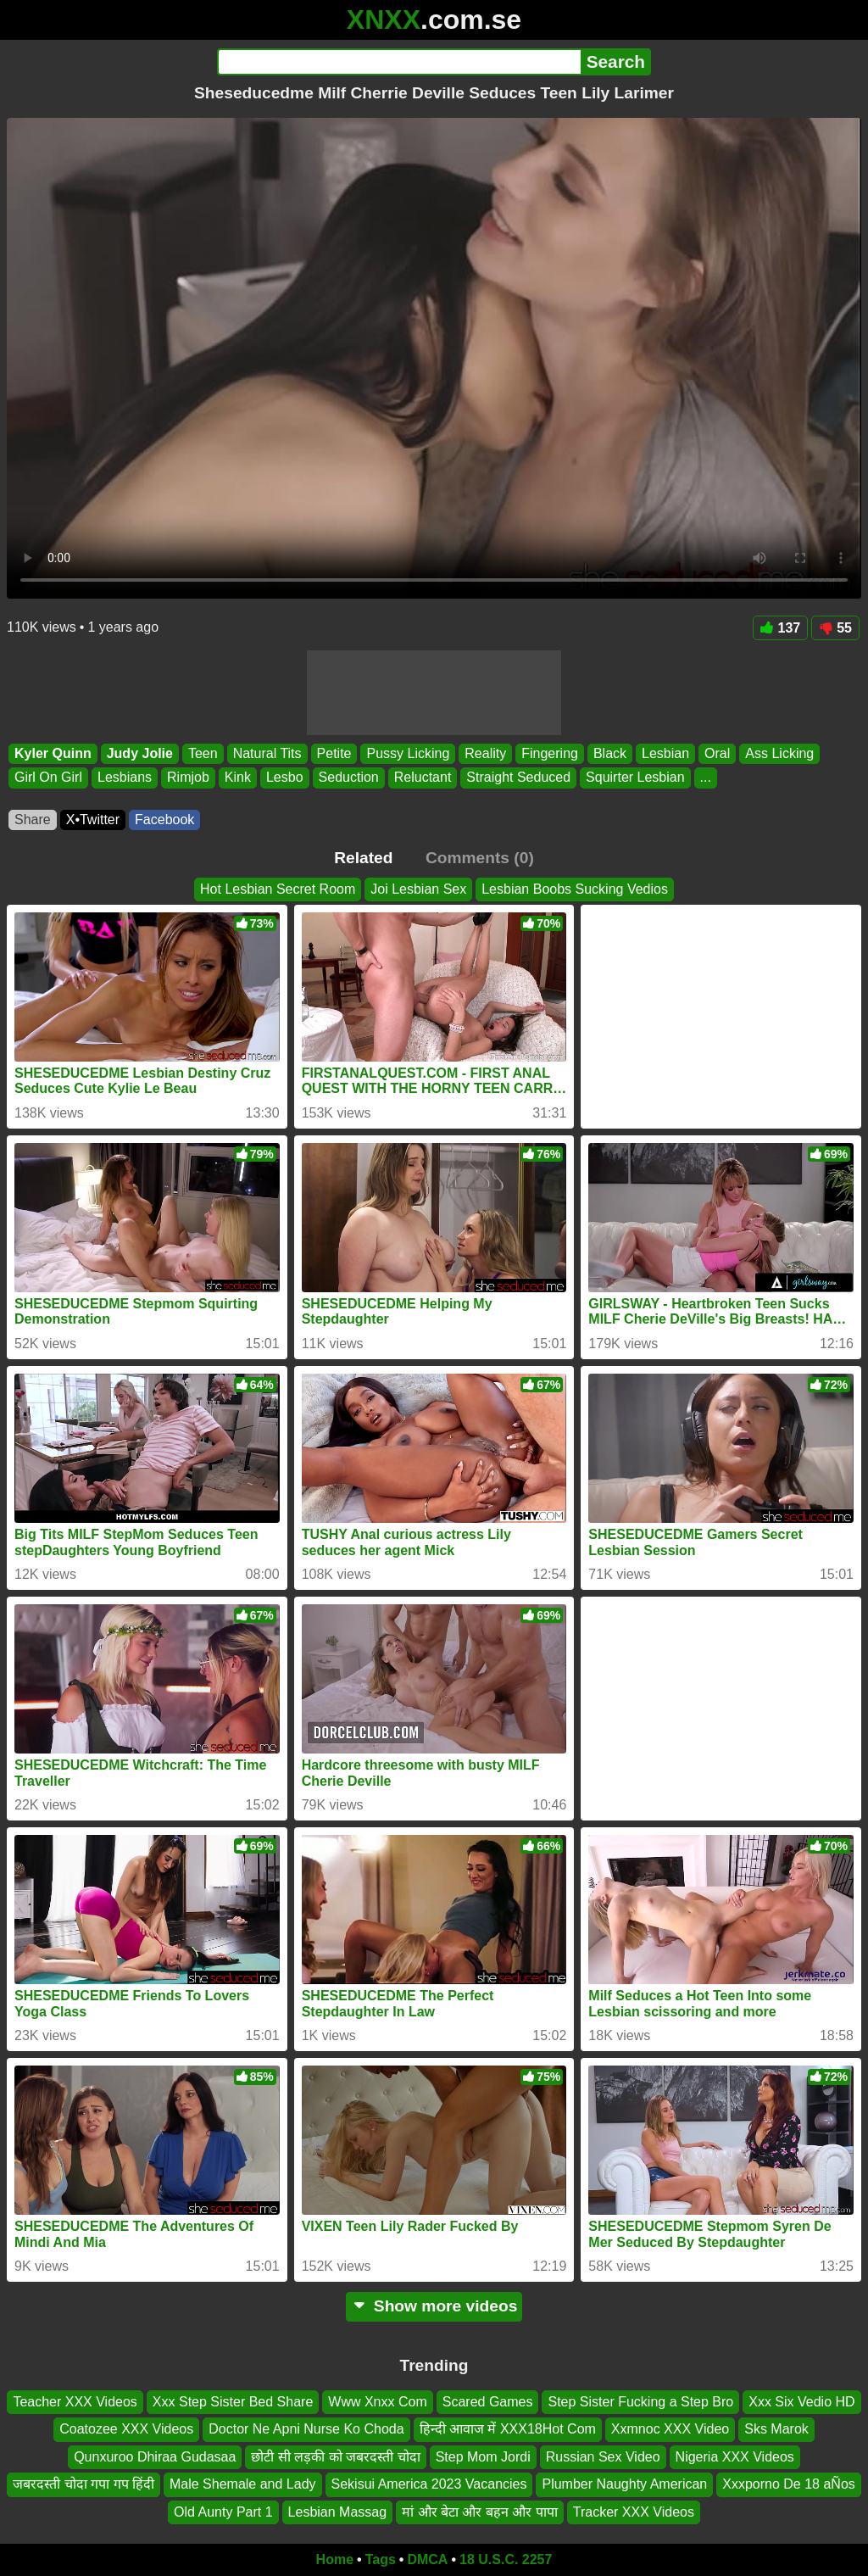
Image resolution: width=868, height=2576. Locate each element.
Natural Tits (267, 753)
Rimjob (188, 778)
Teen (203, 753)
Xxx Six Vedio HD (801, 2402)
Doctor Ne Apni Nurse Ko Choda (306, 2430)
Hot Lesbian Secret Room (277, 889)
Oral (717, 753)
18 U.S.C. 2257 (505, 2559)
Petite (334, 753)
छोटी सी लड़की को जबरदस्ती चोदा (335, 2457)
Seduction (349, 778)
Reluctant (423, 778)
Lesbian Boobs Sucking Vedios (574, 889)
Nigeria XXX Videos (735, 2457)
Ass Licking (779, 753)
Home (334, 2559)
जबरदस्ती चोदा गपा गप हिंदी (83, 2485)
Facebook (164, 819)
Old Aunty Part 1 (223, 2512)
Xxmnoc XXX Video (670, 2430)
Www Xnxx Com (377, 2402)
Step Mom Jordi (483, 2457)
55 (835, 628)
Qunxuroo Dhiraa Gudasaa (155, 2457)
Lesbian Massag (337, 2512)
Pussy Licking (407, 753)
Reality (485, 753)
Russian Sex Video (603, 2457)
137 (780, 628)
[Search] (399, 61)
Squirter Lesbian (635, 778)
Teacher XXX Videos (74, 2402)
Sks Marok (776, 2430)
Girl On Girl (48, 778)
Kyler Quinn (53, 753)
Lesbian (665, 753)
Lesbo (284, 778)
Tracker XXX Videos (633, 2512)
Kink (238, 778)
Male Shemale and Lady (243, 2485)
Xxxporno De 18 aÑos (788, 2485)
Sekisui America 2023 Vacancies (429, 2485)
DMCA (427, 2559)
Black (609, 753)
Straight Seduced (518, 778)
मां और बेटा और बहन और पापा (480, 2512)
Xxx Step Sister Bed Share (233, 2402)
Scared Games (487, 2402)
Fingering (549, 753)
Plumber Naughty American (624, 2485)
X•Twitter (93, 819)
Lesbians (124, 778)
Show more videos (434, 2306)
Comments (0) (480, 858)
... (705, 778)
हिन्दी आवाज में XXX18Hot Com (508, 2430)
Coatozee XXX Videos (126, 2430)
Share (32, 819)
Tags (380, 2559)
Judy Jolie (140, 753)
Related (363, 858)
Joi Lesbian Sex (418, 889)
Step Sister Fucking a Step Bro (640, 2402)
